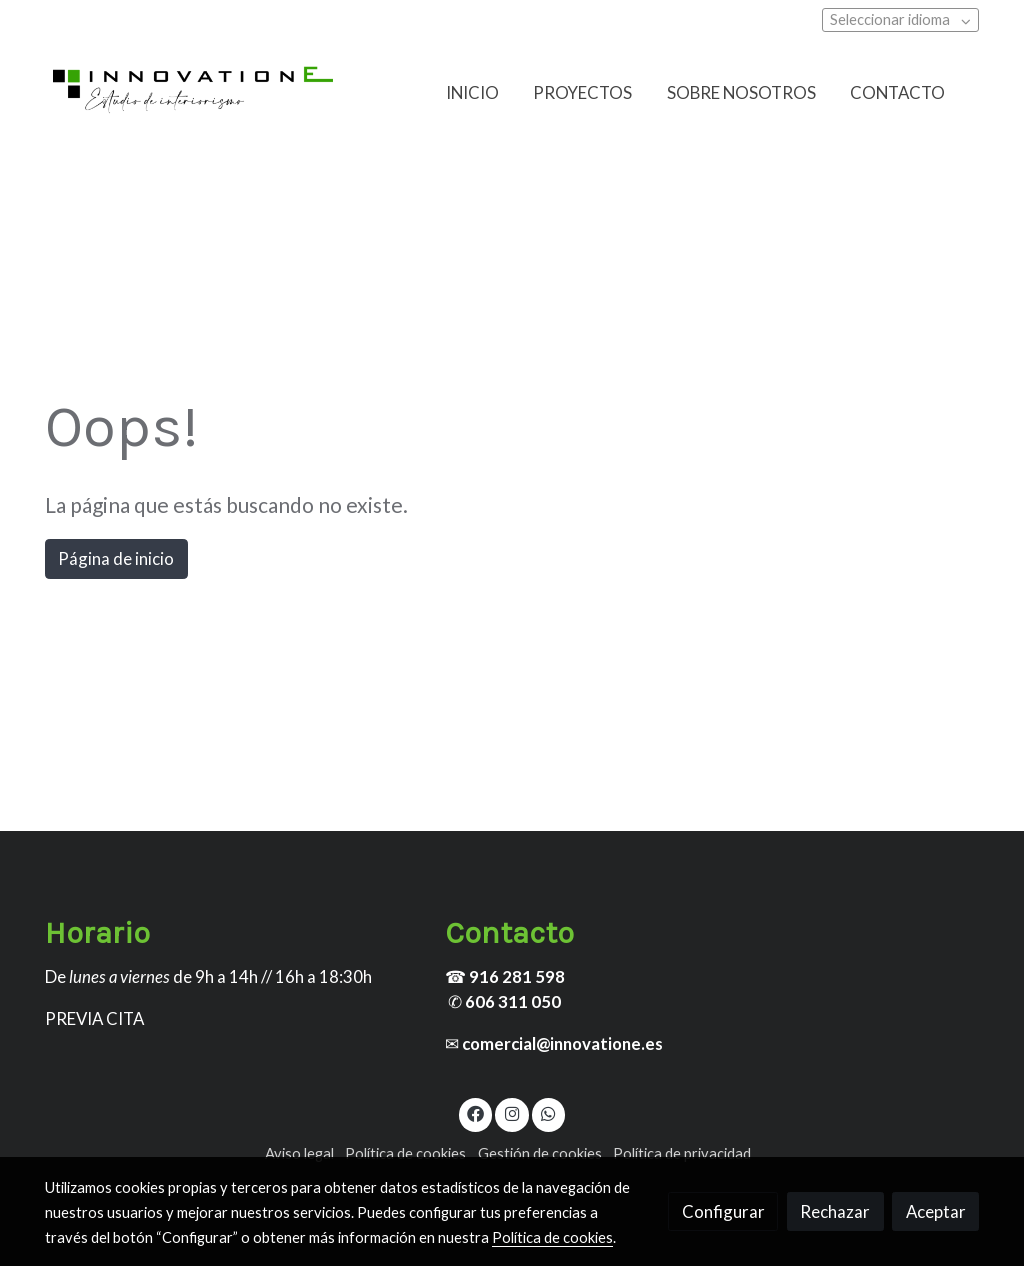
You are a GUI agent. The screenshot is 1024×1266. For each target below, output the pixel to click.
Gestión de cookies (540, 1153)
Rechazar (835, 1211)
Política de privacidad (682, 1153)
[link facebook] (476, 1112)
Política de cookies (405, 1153)
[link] (193, 92)
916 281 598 (517, 976)
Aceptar (936, 1211)
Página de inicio (116, 558)
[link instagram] (512, 1112)
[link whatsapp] (549, 1112)
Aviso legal (299, 1153)
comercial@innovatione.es (562, 1043)
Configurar (723, 1211)
